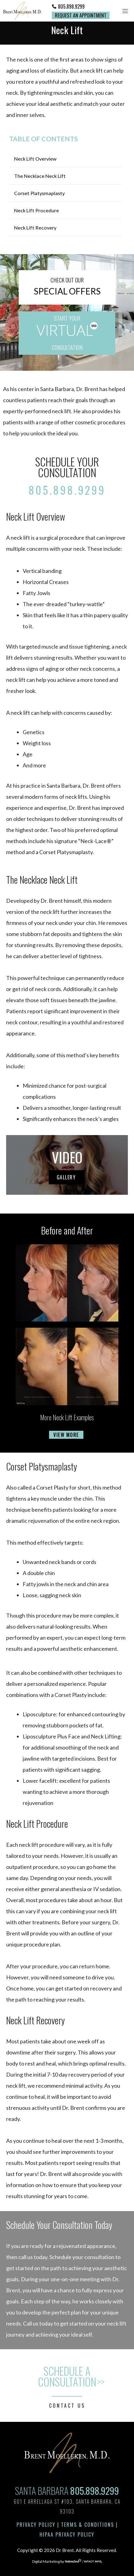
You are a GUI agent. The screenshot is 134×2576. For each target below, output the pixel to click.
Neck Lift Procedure (36, 210)
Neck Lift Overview (35, 159)
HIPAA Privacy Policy (67, 2534)
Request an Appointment (80, 15)
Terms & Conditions (87, 2524)
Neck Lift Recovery (35, 227)
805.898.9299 (71, 6)
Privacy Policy (36, 2524)
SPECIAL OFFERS (67, 291)
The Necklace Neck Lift (40, 176)
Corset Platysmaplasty (39, 193)
